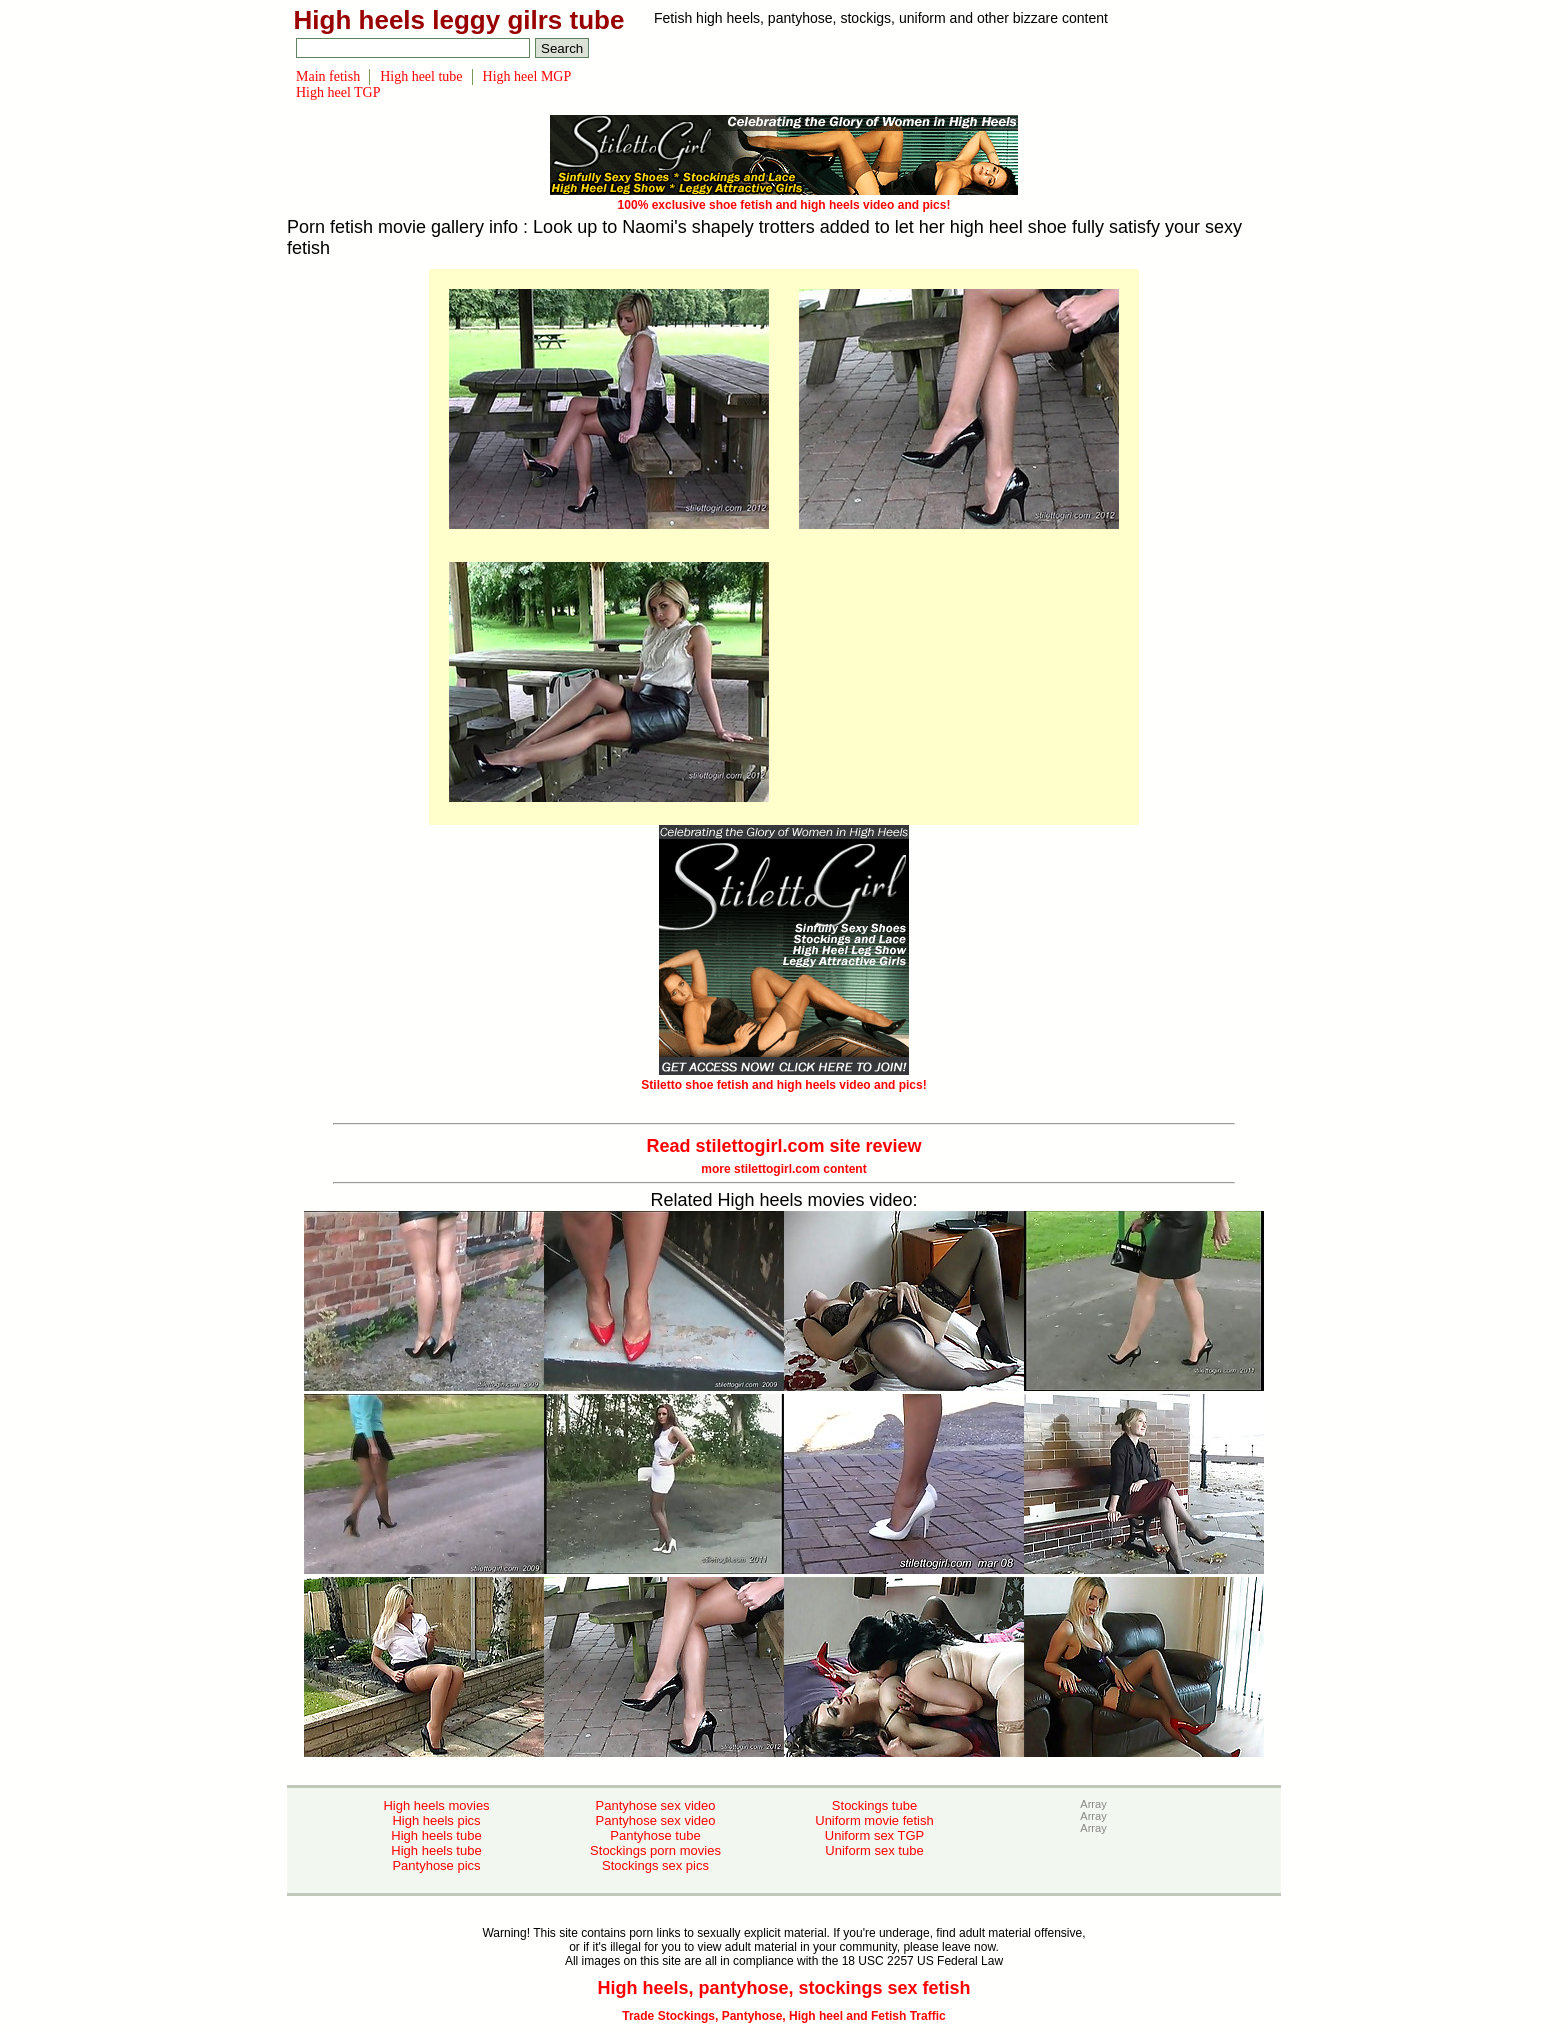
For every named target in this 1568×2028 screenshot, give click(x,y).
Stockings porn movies (655, 1850)
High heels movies (436, 1805)
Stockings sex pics (655, 1865)
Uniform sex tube (874, 1850)
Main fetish (328, 76)
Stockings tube (874, 1805)
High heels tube (436, 1835)
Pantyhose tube (655, 1835)
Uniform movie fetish (874, 1820)
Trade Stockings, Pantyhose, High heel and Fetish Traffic (783, 2016)
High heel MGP (527, 76)
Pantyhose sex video (656, 1805)
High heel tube (421, 76)
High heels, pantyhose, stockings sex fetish (783, 1988)
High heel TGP (338, 92)
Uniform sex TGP (874, 1835)
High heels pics (436, 1820)
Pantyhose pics (436, 1865)
